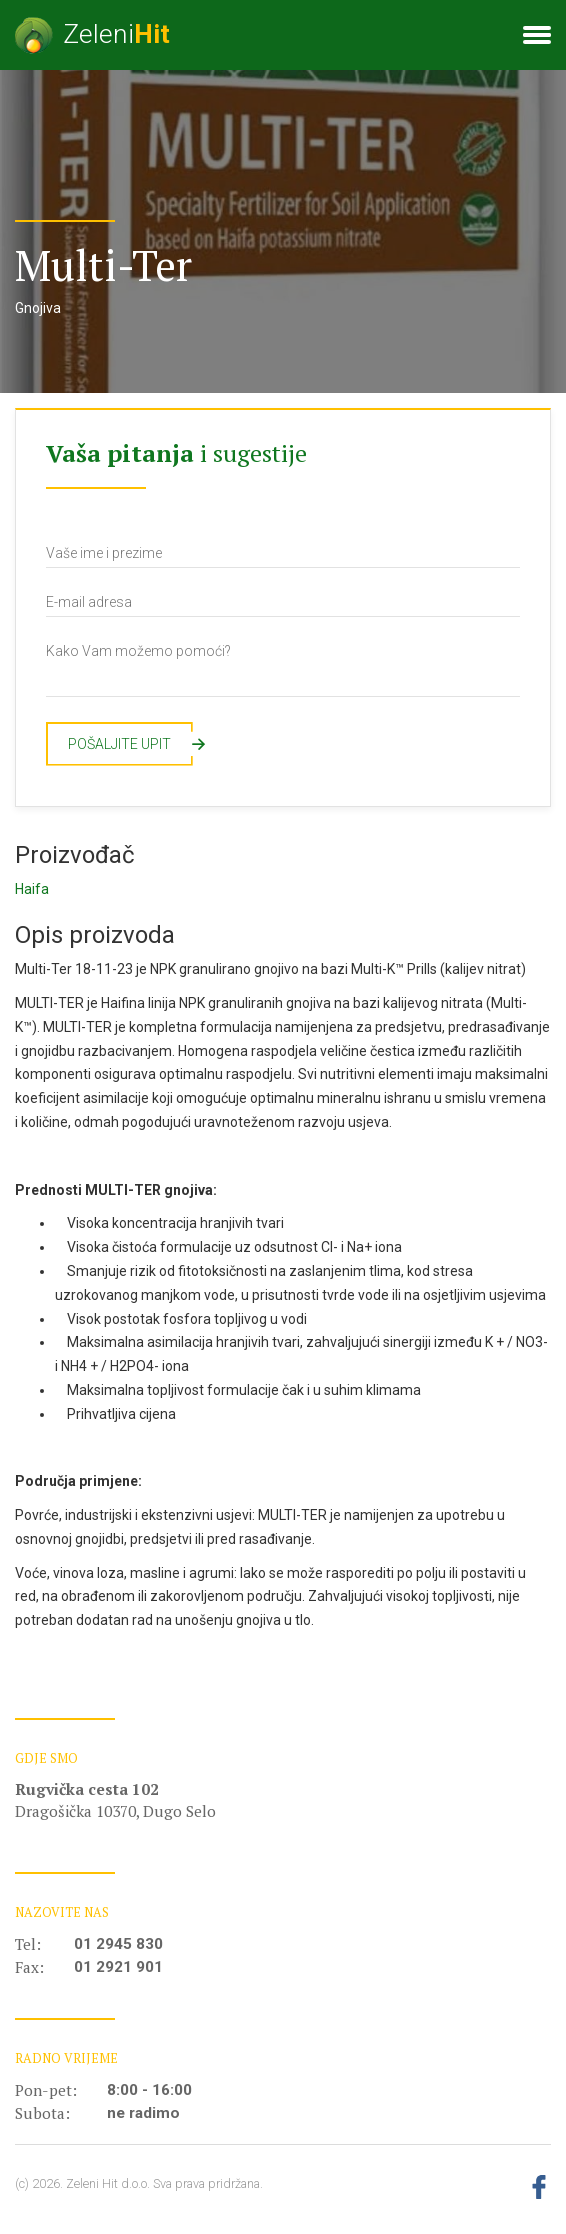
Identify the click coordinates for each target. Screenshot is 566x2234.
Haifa (32, 889)
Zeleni (92, 35)
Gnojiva (38, 308)
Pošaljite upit (130, 744)
